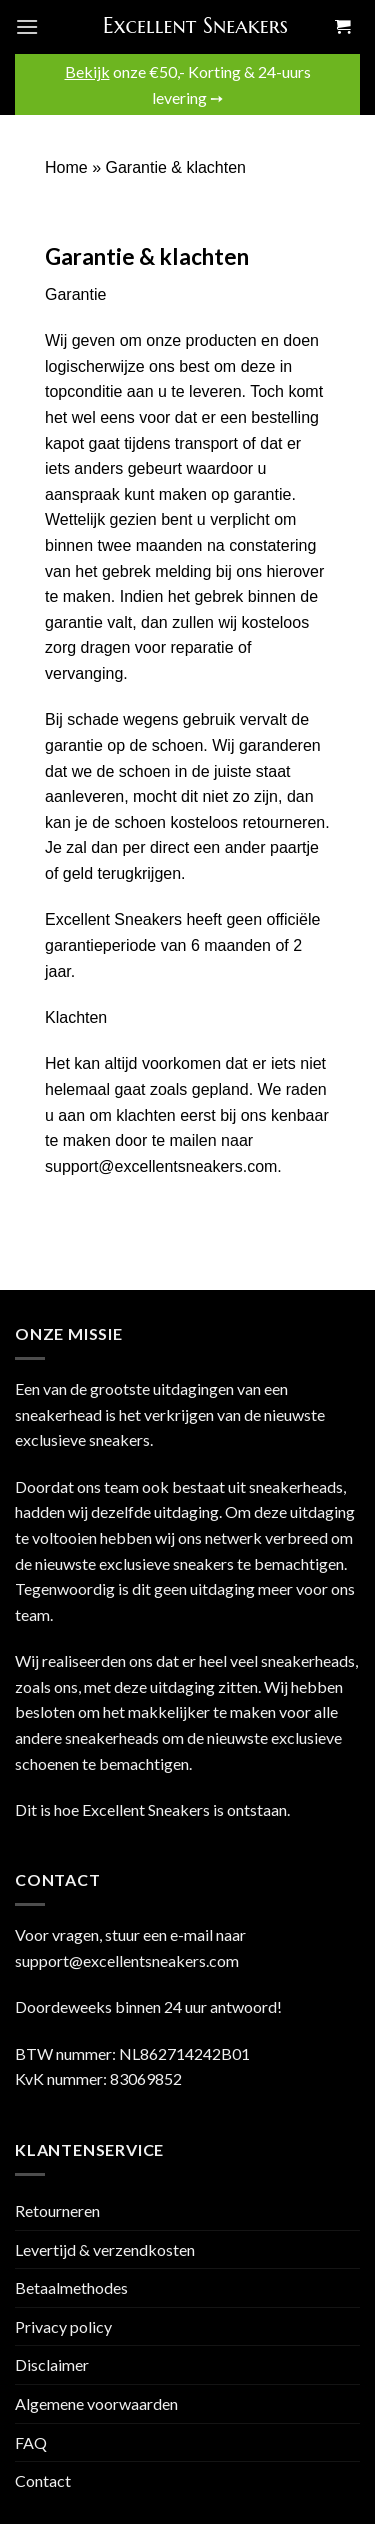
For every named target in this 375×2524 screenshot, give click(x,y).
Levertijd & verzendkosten (105, 2249)
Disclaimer (52, 2364)
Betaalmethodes (71, 2287)
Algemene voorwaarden (96, 2403)
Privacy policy (63, 2326)
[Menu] (27, 26)
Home (66, 167)
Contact (43, 2480)
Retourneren (57, 2210)
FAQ (31, 2442)
